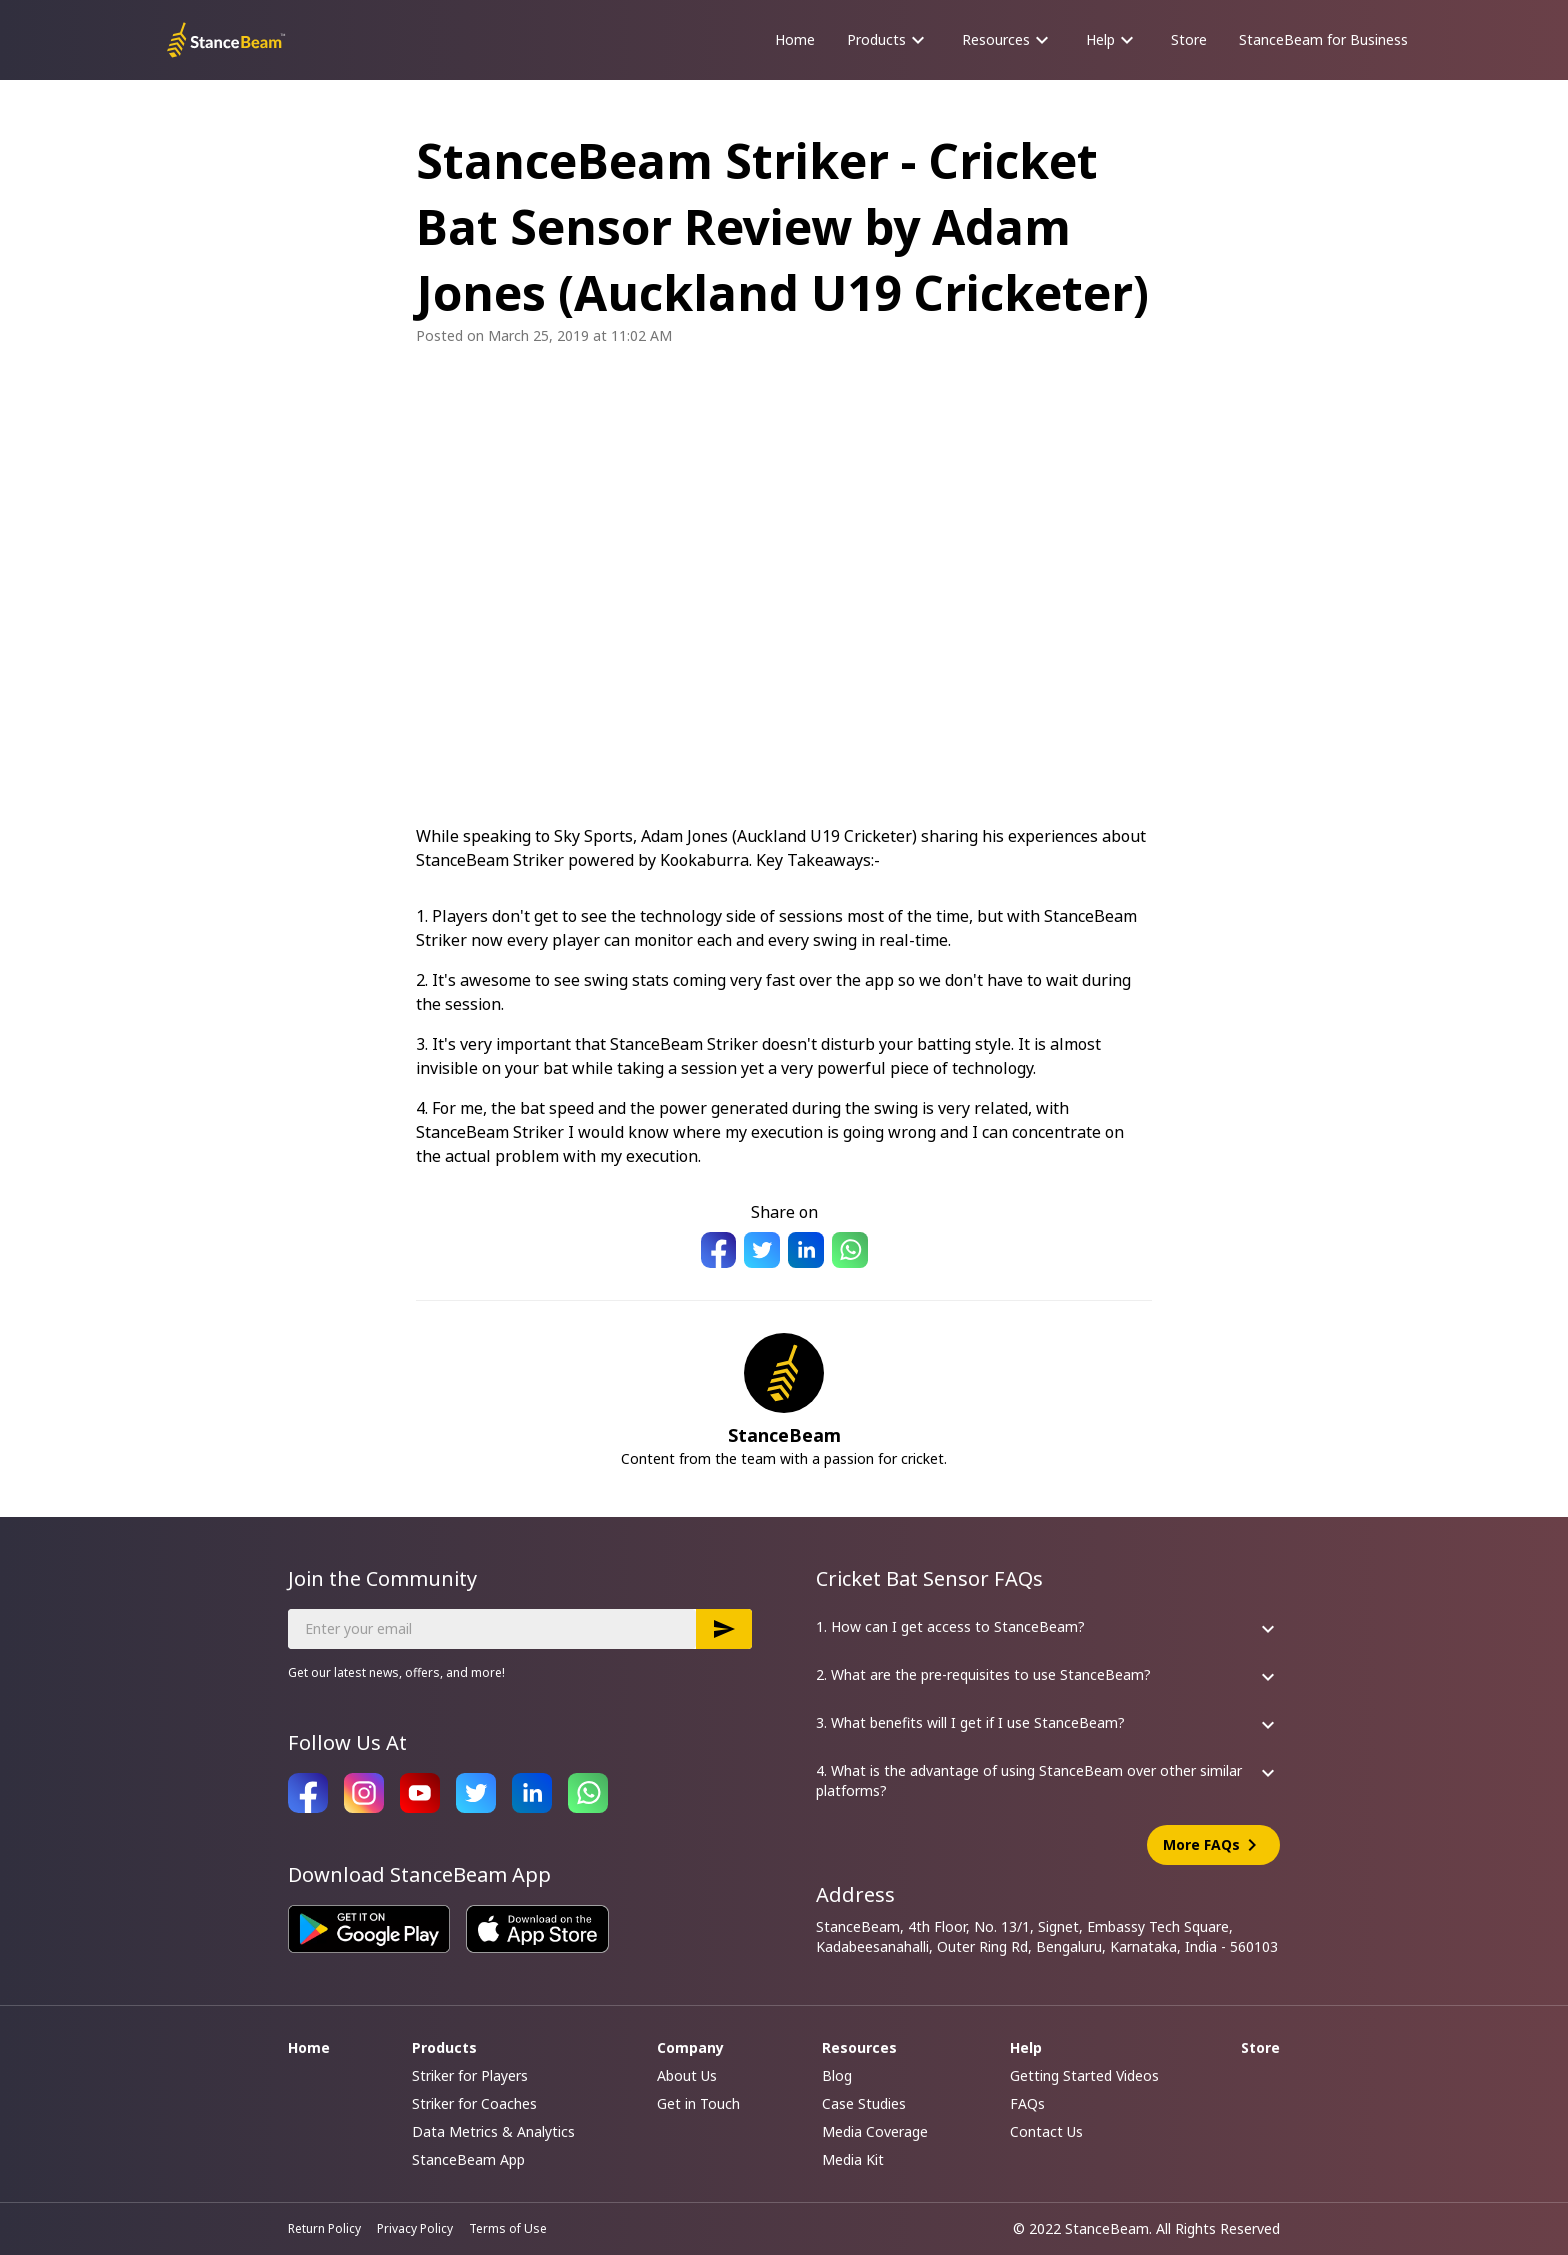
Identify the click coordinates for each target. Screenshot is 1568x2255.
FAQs (1027, 2103)
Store (1189, 39)
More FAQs (1213, 1845)
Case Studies (864, 2103)
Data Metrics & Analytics (493, 2131)
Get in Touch (698, 2103)
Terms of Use (508, 2229)
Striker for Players (470, 2075)
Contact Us (1046, 2131)
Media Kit (853, 2159)
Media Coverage (875, 2131)
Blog (837, 2075)
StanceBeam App (468, 2159)
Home (795, 39)
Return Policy (324, 2229)
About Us (687, 2075)
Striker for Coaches (474, 2103)
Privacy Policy (415, 2229)
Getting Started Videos (1084, 2075)
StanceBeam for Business (1323, 39)
